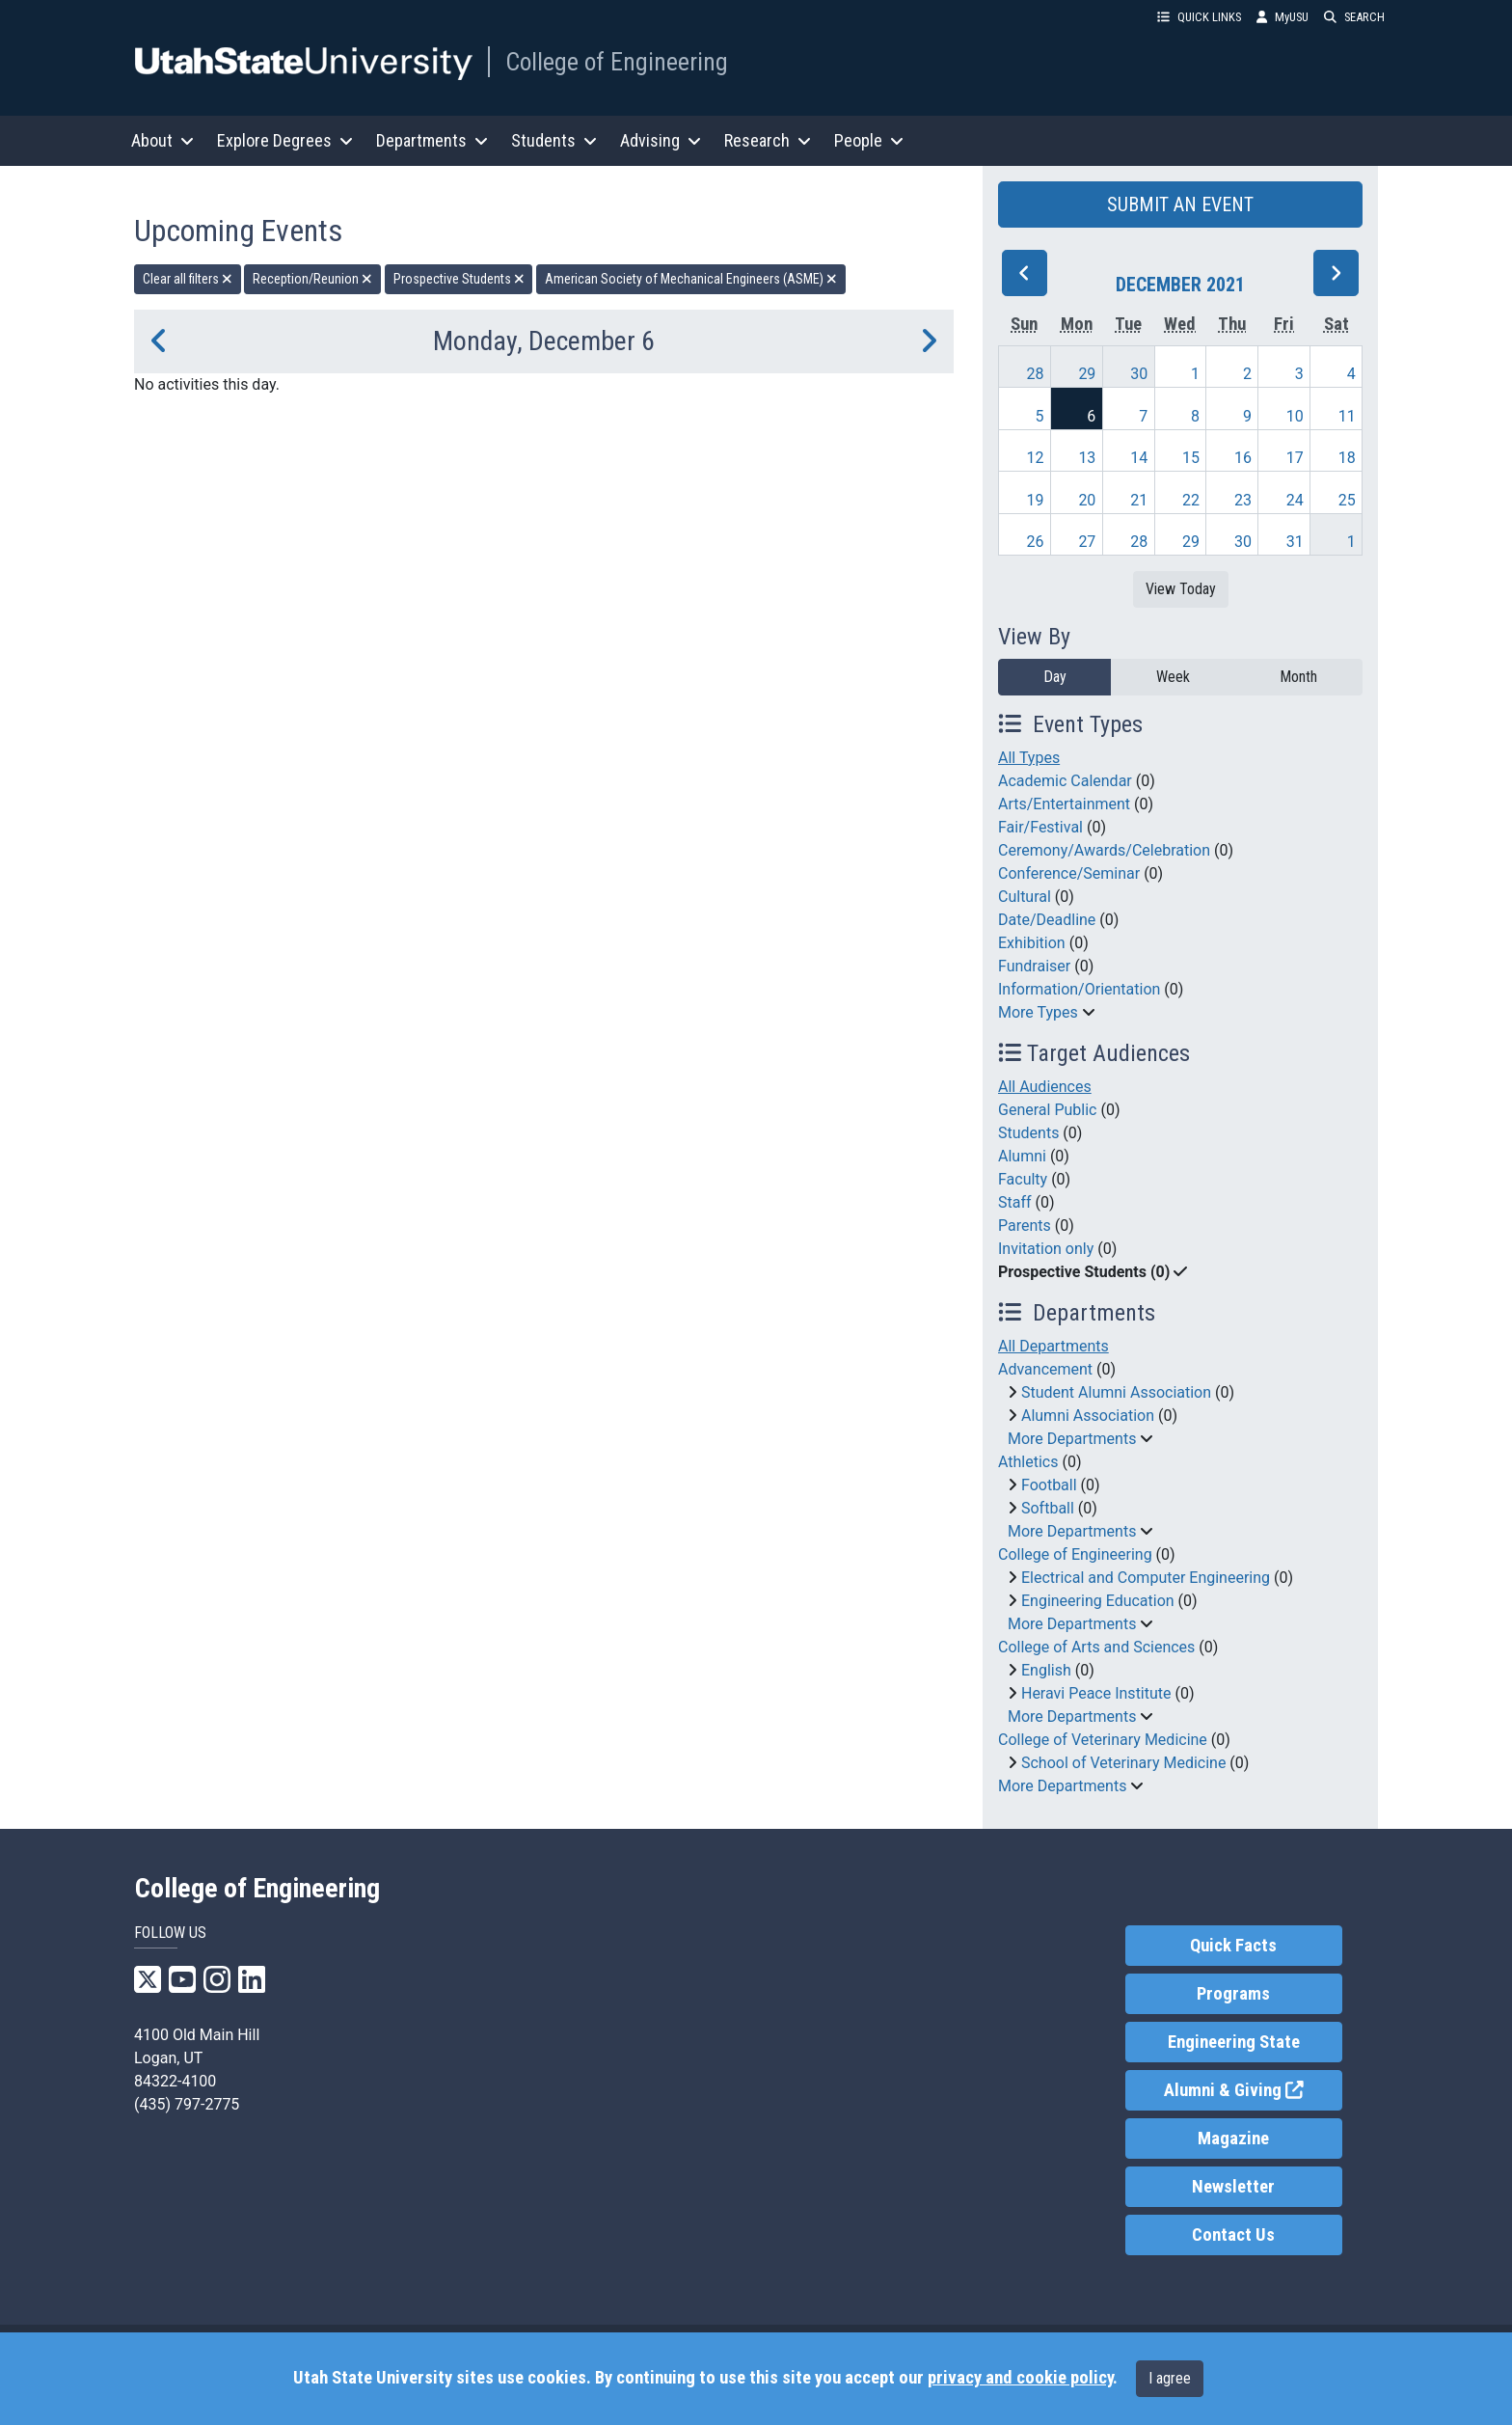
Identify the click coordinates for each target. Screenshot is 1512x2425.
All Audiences (1045, 1086)
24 (1295, 500)
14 (1139, 458)
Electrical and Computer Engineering (1145, 1577)
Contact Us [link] (1233, 2235)
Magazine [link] (1233, 2138)
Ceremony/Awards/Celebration (1104, 850)
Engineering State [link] (1234, 2042)
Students (1028, 1133)
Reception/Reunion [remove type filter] (312, 278)
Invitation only (1046, 1249)
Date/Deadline (1046, 920)
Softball (1047, 1508)
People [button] (869, 140)
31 (1295, 541)
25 (1347, 500)
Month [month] (1298, 677)
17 (1295, 458)
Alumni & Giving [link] (1253, 2089)
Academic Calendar (1065, 781)
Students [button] (554, 140)
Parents (1024, 1225)
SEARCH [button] (1354, 17)
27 (1086, 541)
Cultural (1024, 896)
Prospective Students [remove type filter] (459, 278)
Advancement (1045, 1369)
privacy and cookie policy (1020, 2377)
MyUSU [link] (1282, 17)
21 (1139, 500)
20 (1086, 500)
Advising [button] (660, 140)
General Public (1047, 1110)
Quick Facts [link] (1233, 1945)
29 (1086, 374)
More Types (1038, 1012)
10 (1295, 416)
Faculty (1022, 1179)
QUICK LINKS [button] (1199, 17)
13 (1086, 458)
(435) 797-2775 (186, 2104)
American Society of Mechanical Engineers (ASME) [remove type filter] (691, 278)
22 (1191, 500)
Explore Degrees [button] (285, 140)
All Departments (1053, 1346)
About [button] (162, 140)
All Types (1029, 758)
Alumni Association (1087, 1415)
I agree (1169, 2378)
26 (1035, 541)
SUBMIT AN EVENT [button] (1180, 204)
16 (1243, 458)
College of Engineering (616, 61)
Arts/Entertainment (1064, 804)
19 (1035, 500)
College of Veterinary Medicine (1102, 1739)
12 (1035, 458)
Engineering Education (1097, 1601)
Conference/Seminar (1069, 873)
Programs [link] (1233, 1993)
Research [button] (767, 140)
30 (1139, 374)
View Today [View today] (1181, 589)
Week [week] (1173, 677)
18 (1347, 458)
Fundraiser (1034, 966)
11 (1347, 416)
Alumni (1022, 1156)
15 (1191, 458)
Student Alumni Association (1116, 1392)
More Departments (1072, 1439)
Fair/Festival (1040, 827)
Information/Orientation (1079, 989)
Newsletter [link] (1233, 2186)
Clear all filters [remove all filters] (187, 278)
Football (1049, 1485)
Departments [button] (432, 140)
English (1046, 1670)
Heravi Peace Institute (1096, 1693)
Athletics (1028, 1462)
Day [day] (1054, 677)
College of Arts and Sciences (1096, 1647)
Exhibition (1032, 943)
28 (1035, 374)
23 (1243, 500)
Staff (1015, 1202)
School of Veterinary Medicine (1123, 1763)
